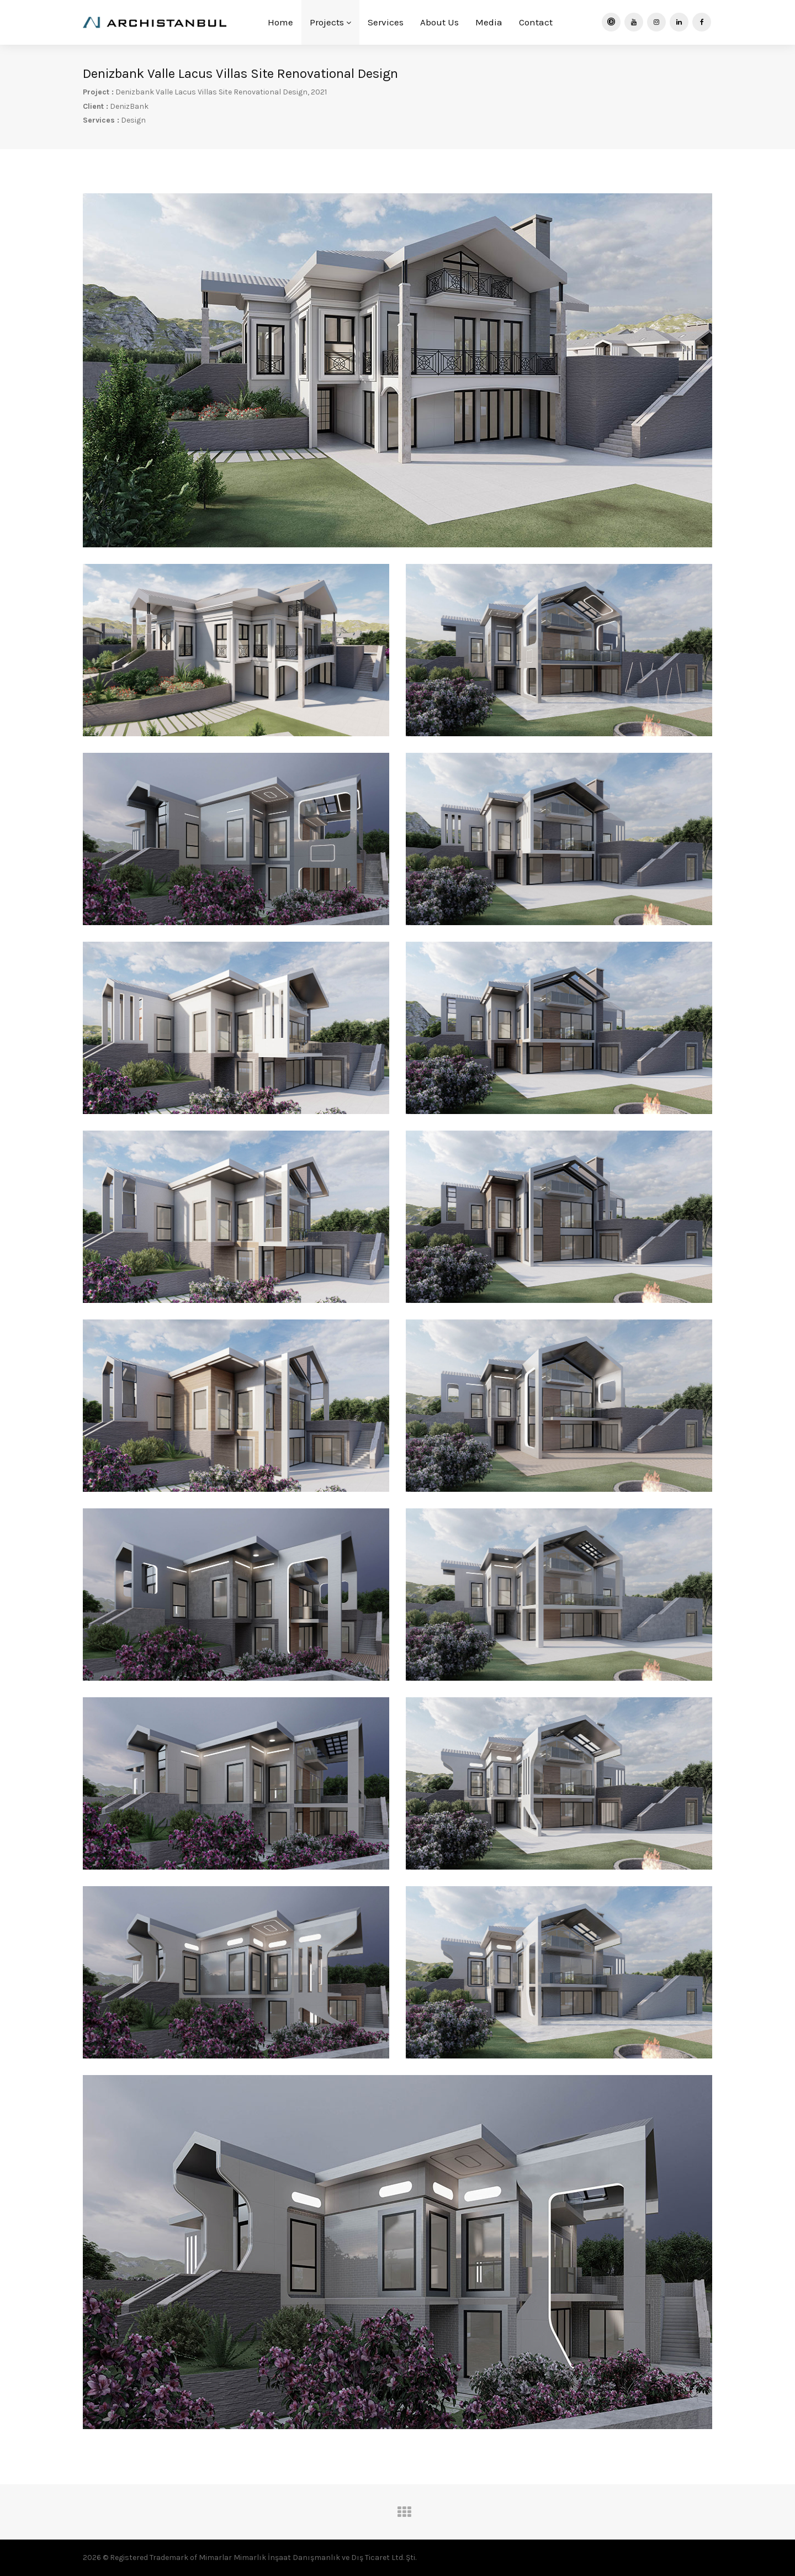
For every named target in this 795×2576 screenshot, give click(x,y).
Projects (330, 22)
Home (280, 22)
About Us (439, 22)
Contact (536, 22)
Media (488, 22)
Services (386, 22)
